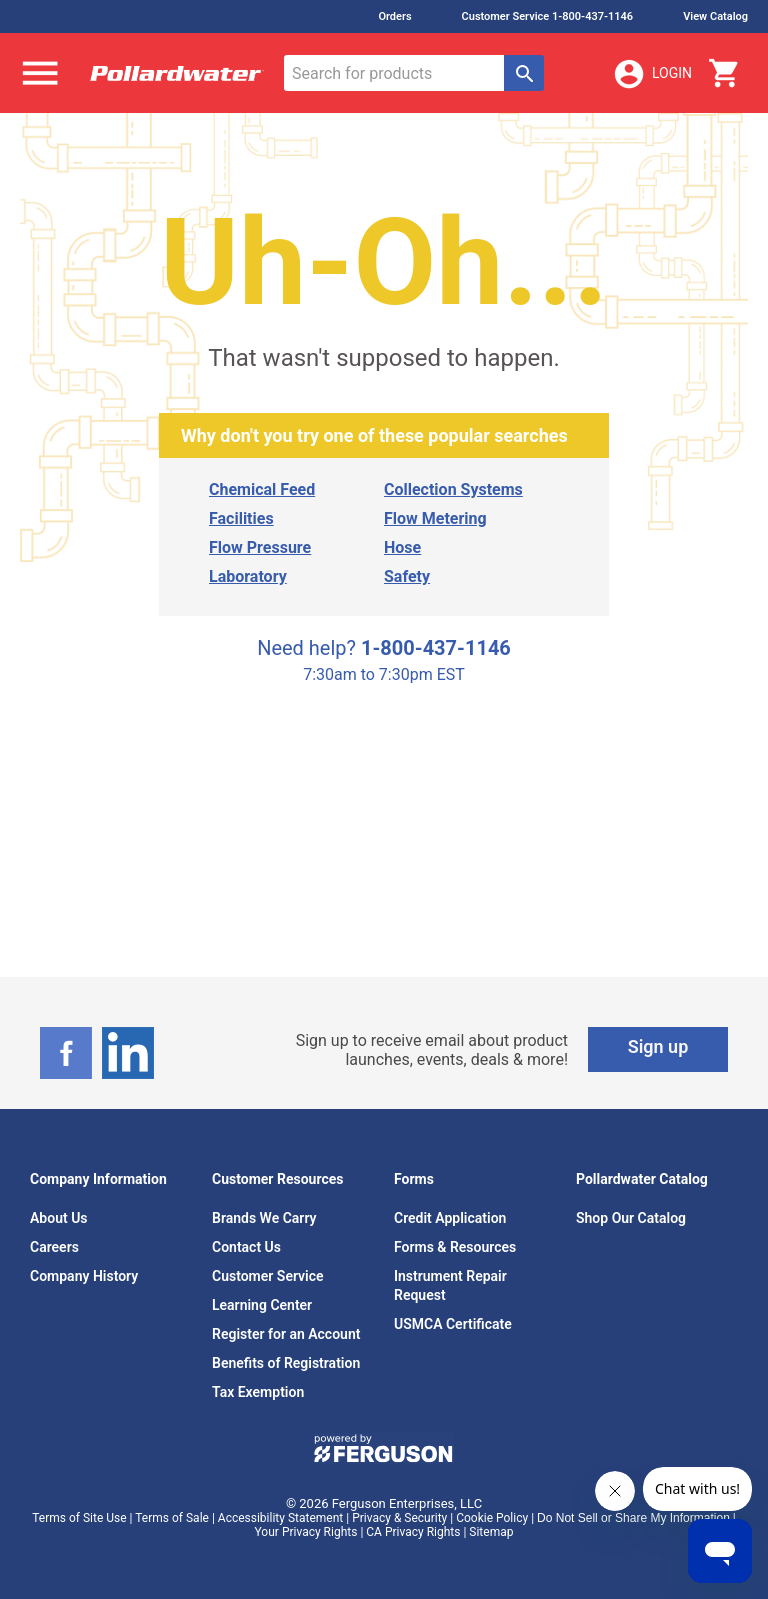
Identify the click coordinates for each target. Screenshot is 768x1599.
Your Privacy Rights (306, 1532)
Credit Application (450, 1218)
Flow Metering (435, 518)
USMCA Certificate (453, 1324)
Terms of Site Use (79, 1518)
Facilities (241, 518)
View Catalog (715, 16)
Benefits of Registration (286, 1363)
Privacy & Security (399, 1518)
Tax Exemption (258, 1392)
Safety (407, 576)
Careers (54, 1247)
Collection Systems (453, 489)
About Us (59, 1218)
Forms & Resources (455, 1247)
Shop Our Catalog (631, 1218)
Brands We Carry (264, 1218)
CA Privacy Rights (413, 1532)
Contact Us (246, 1247)
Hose (402, 547)
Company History (84, 1276)
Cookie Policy (492, 1518)
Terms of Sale (172, 1518)
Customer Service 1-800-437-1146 (548, 16)
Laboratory (248, 576)
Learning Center (262, 1305)
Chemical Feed (262, 489)
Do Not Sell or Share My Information (633, 1518)
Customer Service (268, 1276)
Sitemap (491, 1532)
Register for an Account (286, 1334)
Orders (394, 16)
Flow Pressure (260, 547)
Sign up (658, 1046)
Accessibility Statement (280, 1518)
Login (652, 74)
